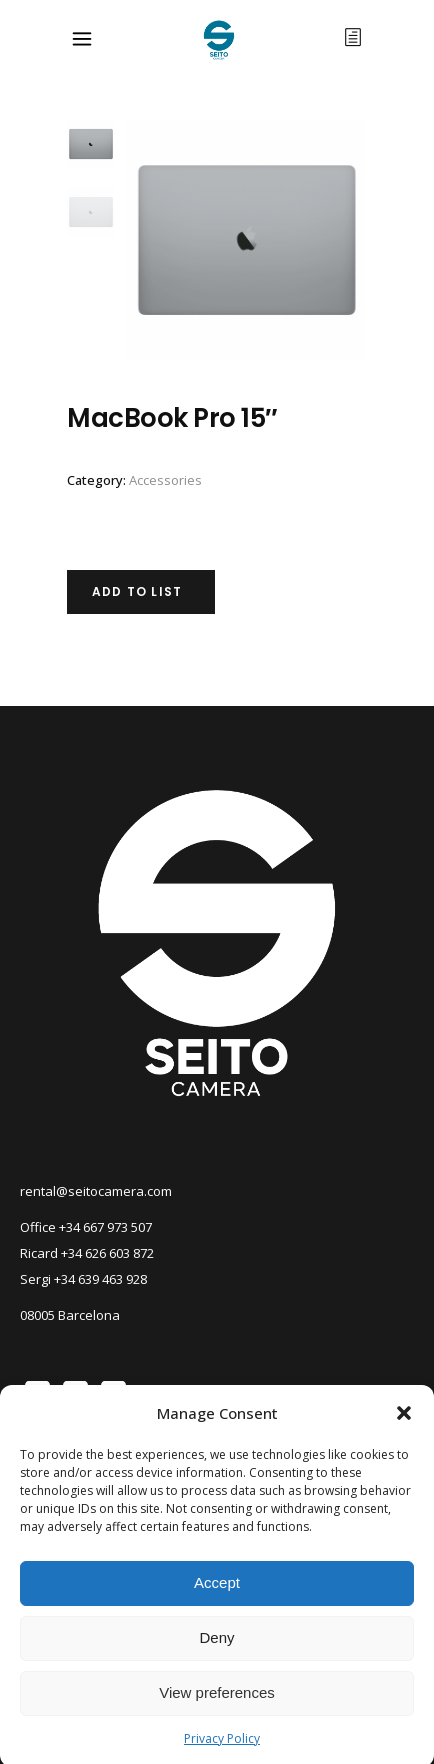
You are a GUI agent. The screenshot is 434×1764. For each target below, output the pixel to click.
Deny (216, 1665)
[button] (404, 1440)
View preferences (217, 1720)
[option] (247, 240)
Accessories (165, 480)
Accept (217, 1610)
